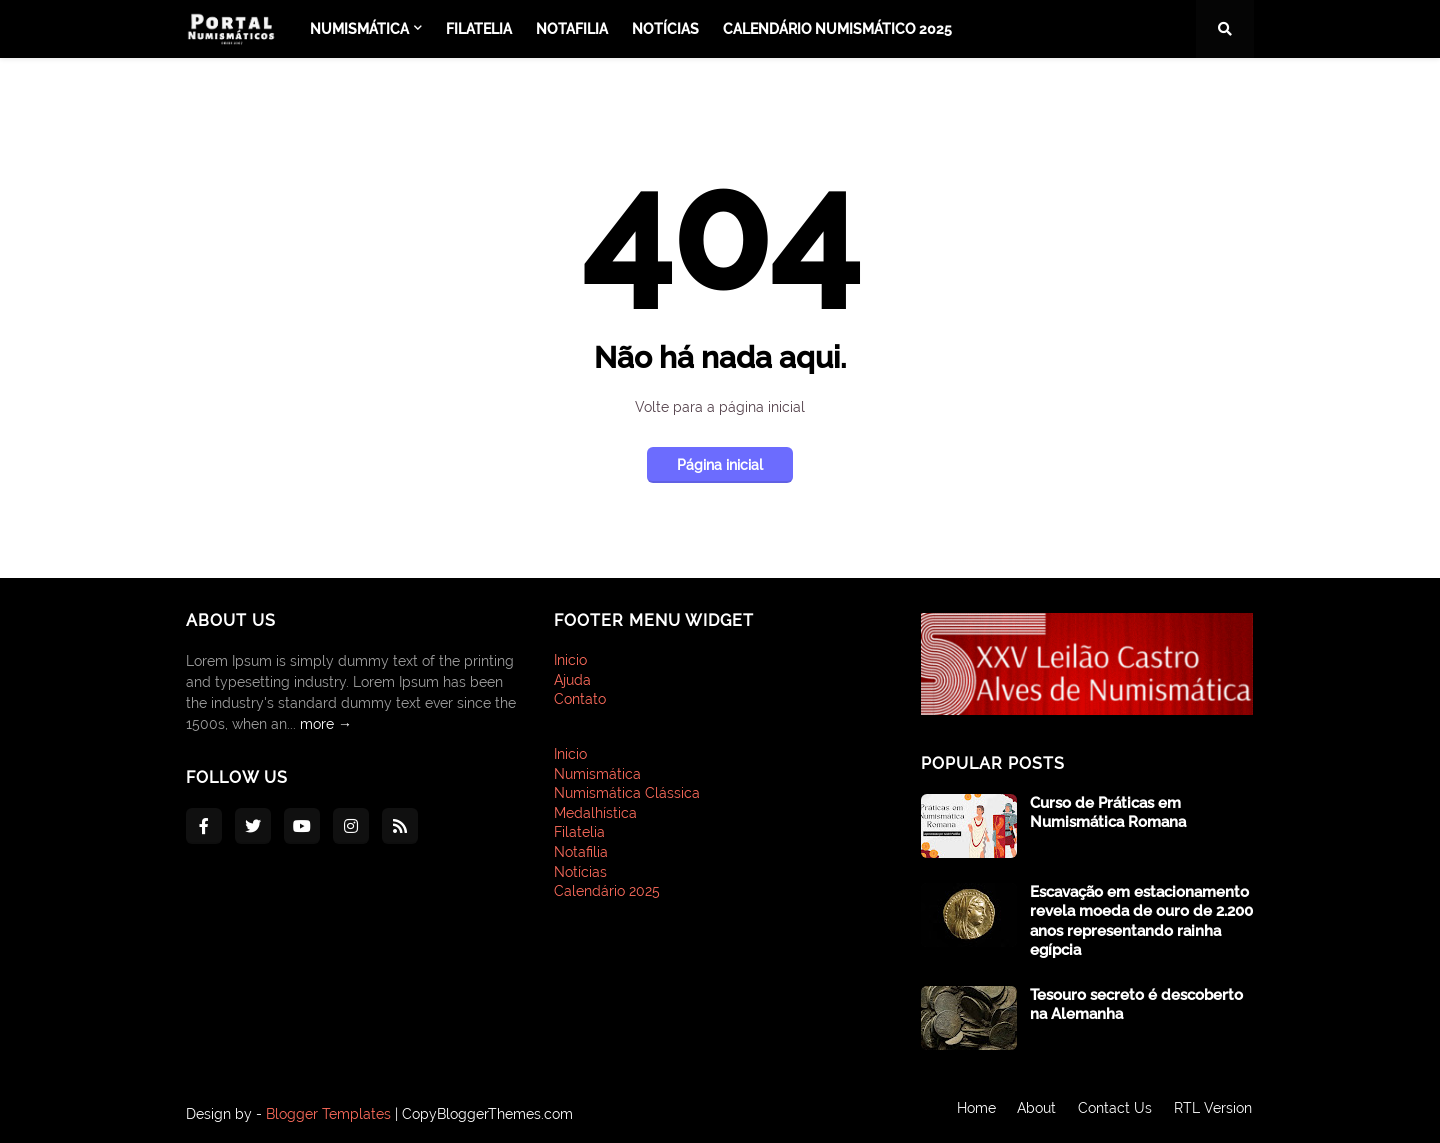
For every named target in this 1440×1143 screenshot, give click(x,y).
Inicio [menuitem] (570, 754)
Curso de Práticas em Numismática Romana (1108, 813)
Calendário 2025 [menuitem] (607, 891)
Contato (580, 699)
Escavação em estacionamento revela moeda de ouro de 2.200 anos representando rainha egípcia (1141, 921)
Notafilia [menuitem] (572, 29)
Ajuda (572, 680)
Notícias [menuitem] (665, 29)
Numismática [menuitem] (359, 29)
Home (971, 1114)
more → (326, 724)
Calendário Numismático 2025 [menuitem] (837, 29)
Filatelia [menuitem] (479, 29)
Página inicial (720, 465)
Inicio (570, 660)
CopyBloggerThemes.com (487, 1114)
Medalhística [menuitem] (595, 813)
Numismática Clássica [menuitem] (627, 793)
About (1034, 1114)
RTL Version (1215, 1114)
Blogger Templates (328, 1114)
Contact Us (1115, 1114)
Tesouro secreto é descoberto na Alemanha (1136, 1005)
